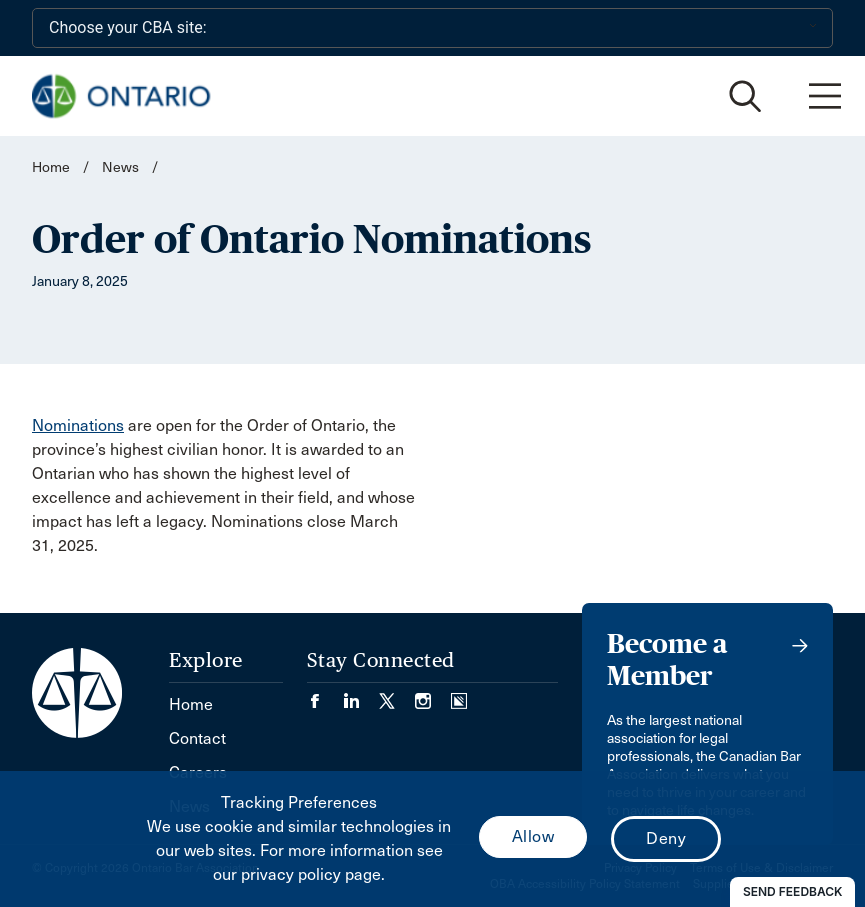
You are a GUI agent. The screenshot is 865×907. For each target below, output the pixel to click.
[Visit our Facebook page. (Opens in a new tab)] (325, 694)
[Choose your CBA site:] (432, 28)
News (120, 167)
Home (51, 167)
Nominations (78, 425)
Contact (197, 738)
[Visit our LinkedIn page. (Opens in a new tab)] (361, 694)
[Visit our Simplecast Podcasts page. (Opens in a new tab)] (459, 694)
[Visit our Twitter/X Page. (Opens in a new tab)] (397, 694)
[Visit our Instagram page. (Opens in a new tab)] (433, 694)
